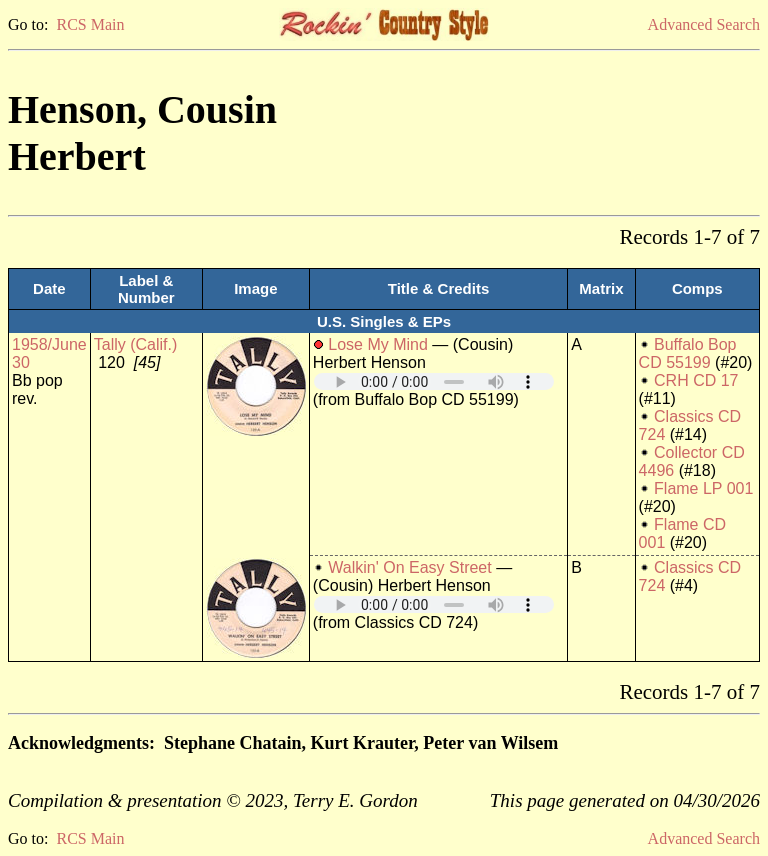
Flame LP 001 (703, 488)
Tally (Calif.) (136, 344)
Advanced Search (704, 24)
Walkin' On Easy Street (409, 567)
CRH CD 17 (696, 380)
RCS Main (90, 24)
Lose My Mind (378, 344)
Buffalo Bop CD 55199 (688, 353)
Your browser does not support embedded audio (434, 381)
